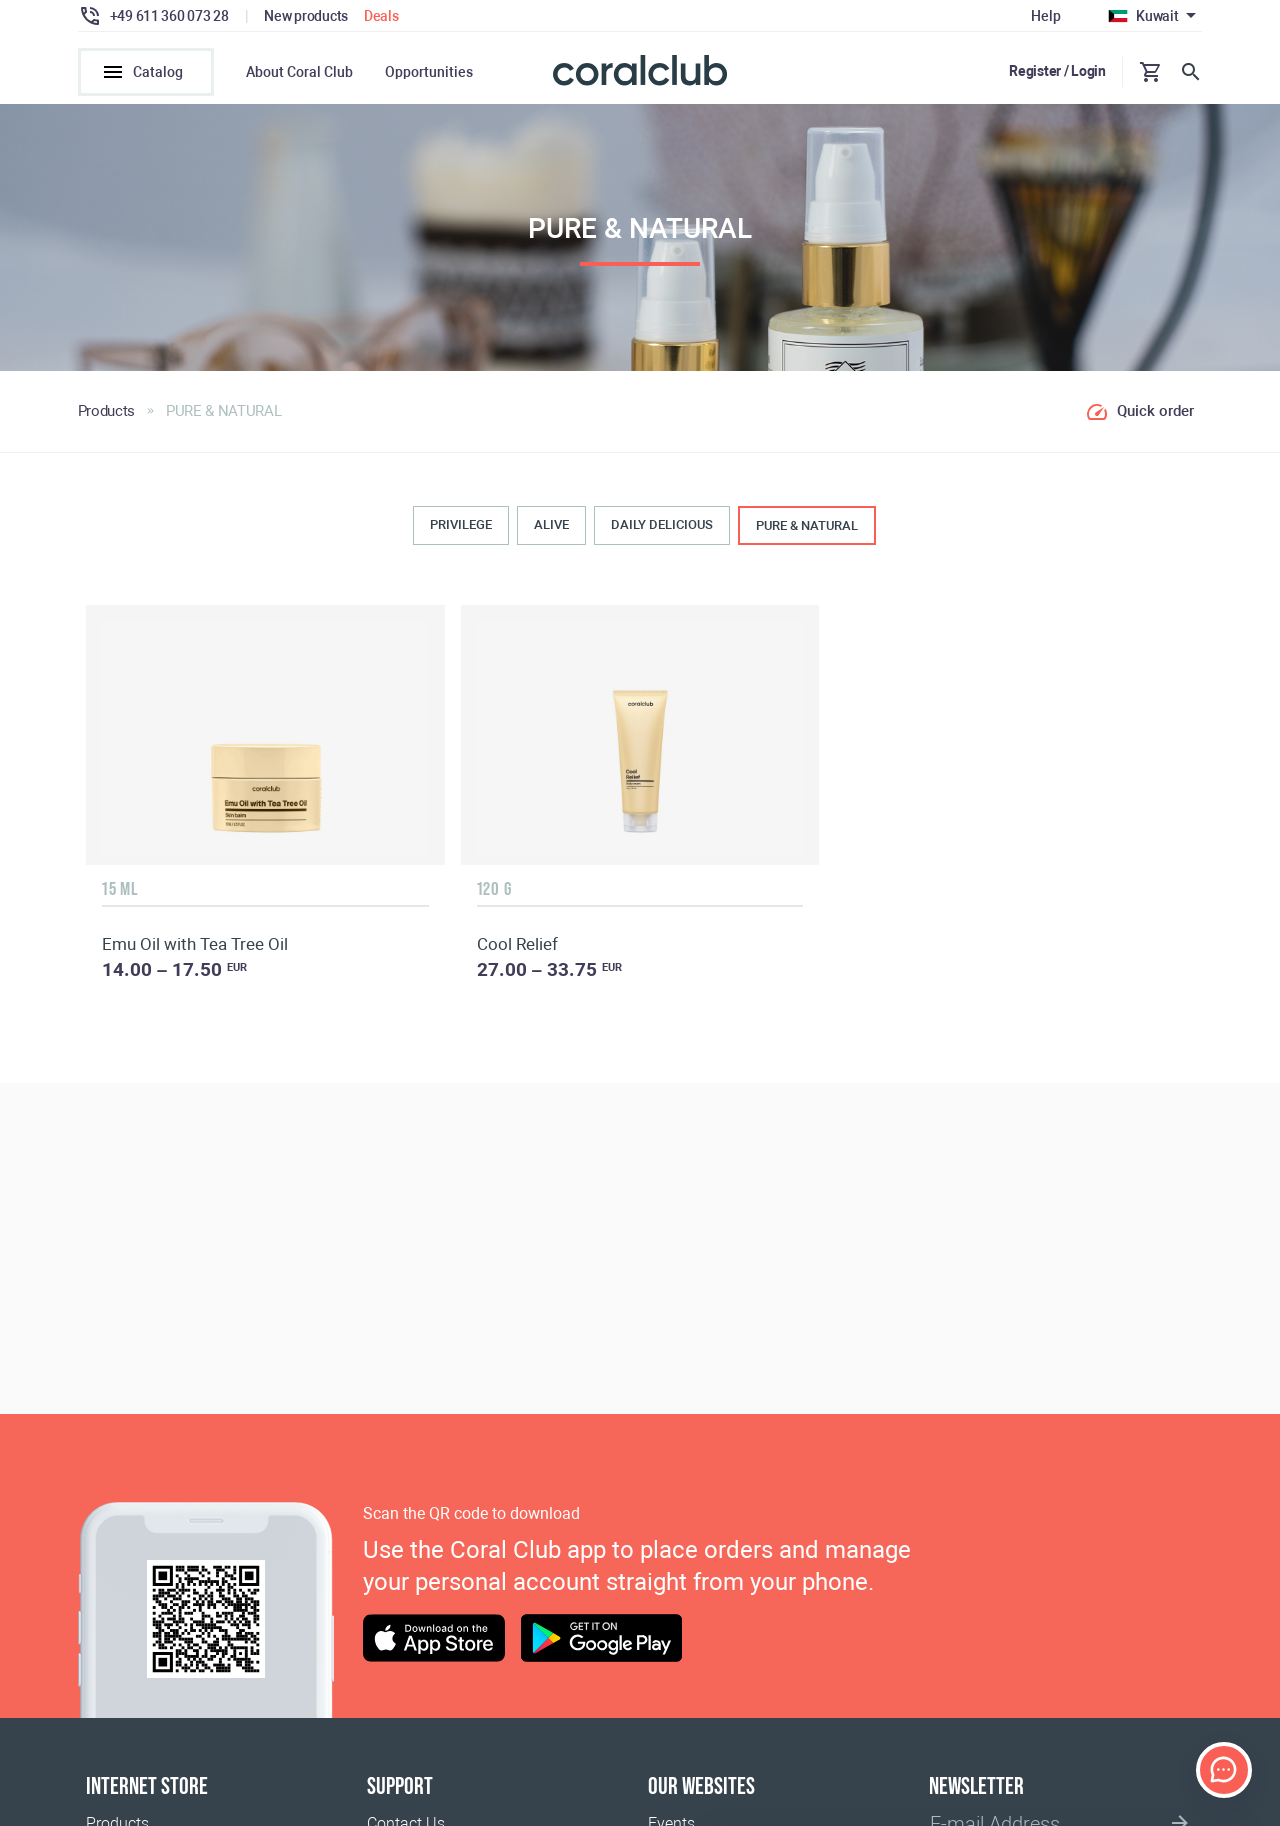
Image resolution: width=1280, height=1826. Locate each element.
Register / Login (1057, 71)
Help (1045, 16)
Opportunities (429, 72)
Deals (381, 16)
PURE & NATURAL (807, 526)
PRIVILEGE (461, 525)
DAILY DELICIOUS (662, 525)
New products (306, 16)
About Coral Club (299, 72)
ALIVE (551, 525)
